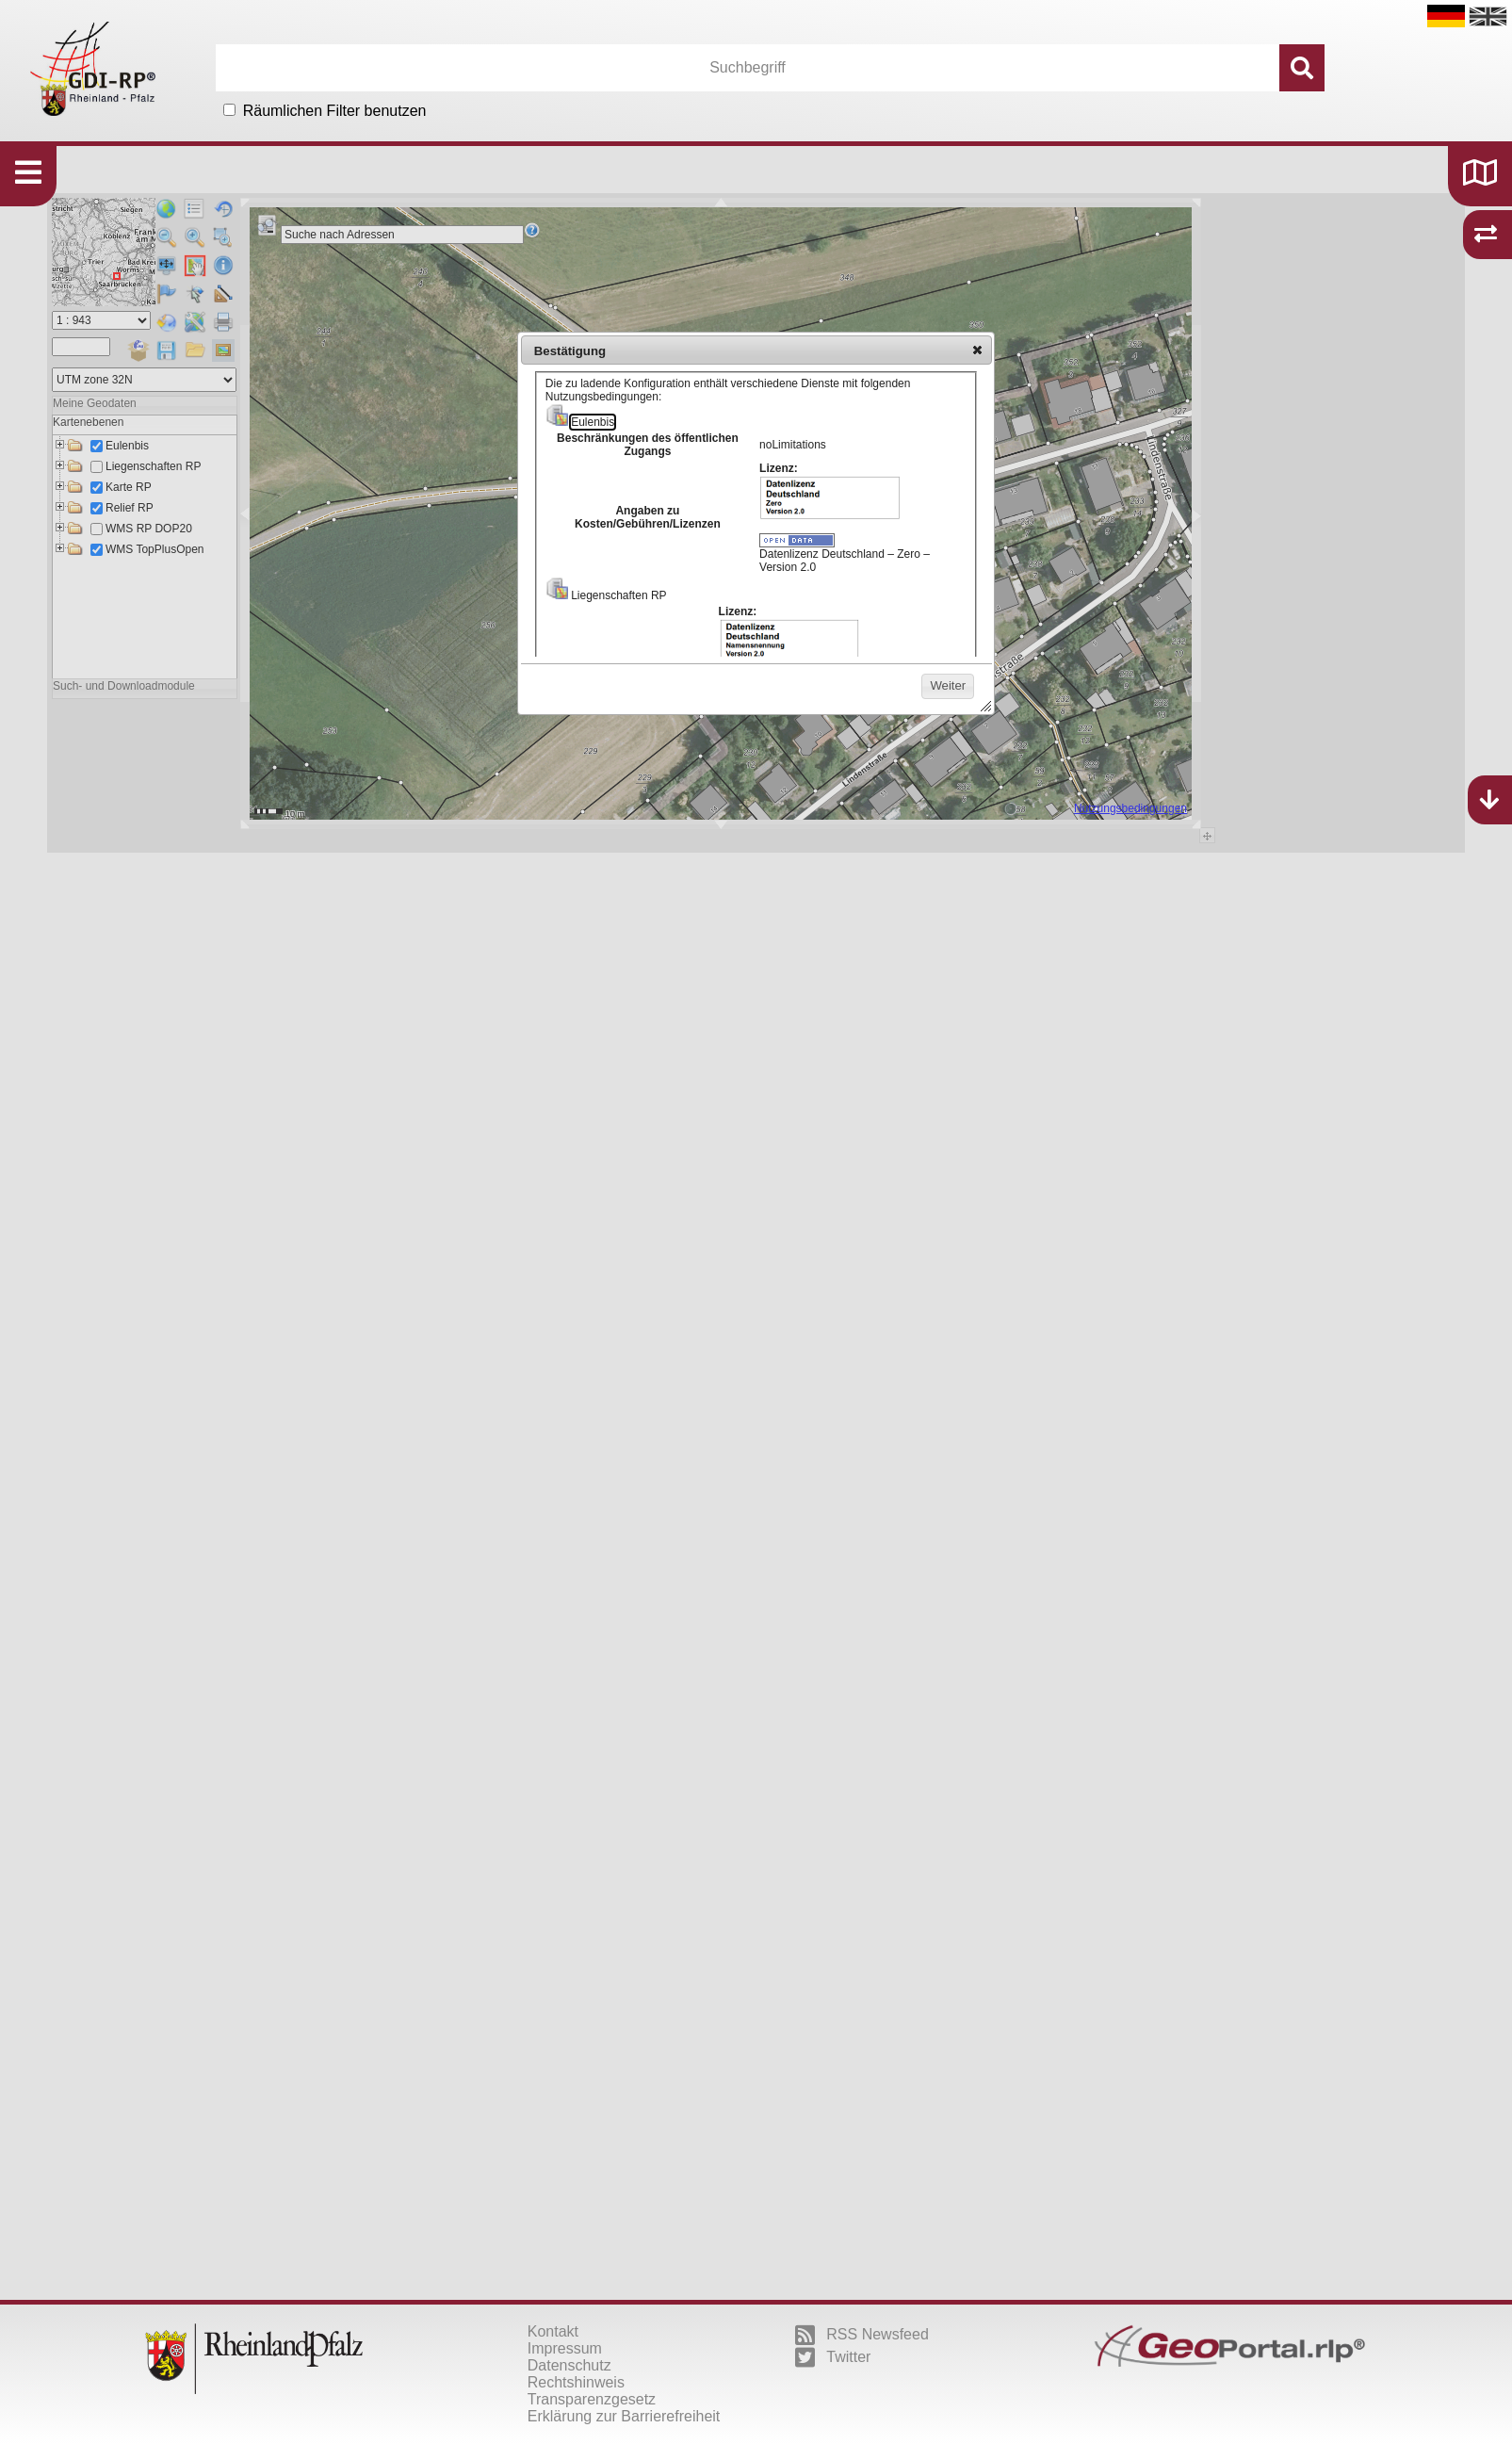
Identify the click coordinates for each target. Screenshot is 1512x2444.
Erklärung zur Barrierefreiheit (624, 2416)
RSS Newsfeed (862, 2334)
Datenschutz (569, 2365)
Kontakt (553, 2331)
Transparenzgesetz (592, 2399)
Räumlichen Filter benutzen (335, 111)
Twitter (832, 2357)
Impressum (565, 2348)
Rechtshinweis (576, 2382)
